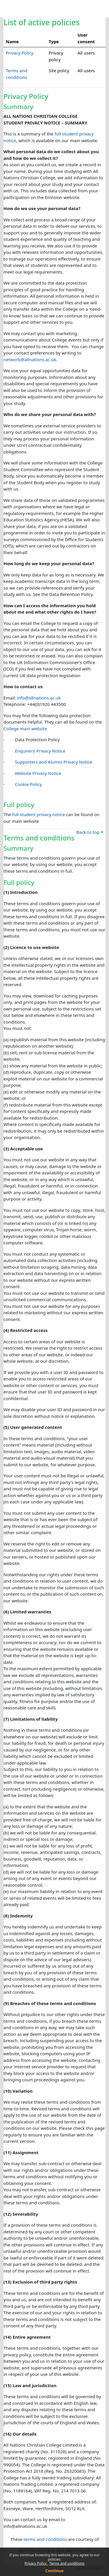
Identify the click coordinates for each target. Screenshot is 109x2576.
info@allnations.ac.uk (38, 698)
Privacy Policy (35, 2563)
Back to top (89, 832)
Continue (54, 2570)
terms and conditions (45, 2539)
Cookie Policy (28, 784)
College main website (25, 728)
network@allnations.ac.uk (29, 359)
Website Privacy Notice (38, 773)
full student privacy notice (38, 814)
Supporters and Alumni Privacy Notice (53, 762)
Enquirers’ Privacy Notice (40, 751)
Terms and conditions (67, 2563)
